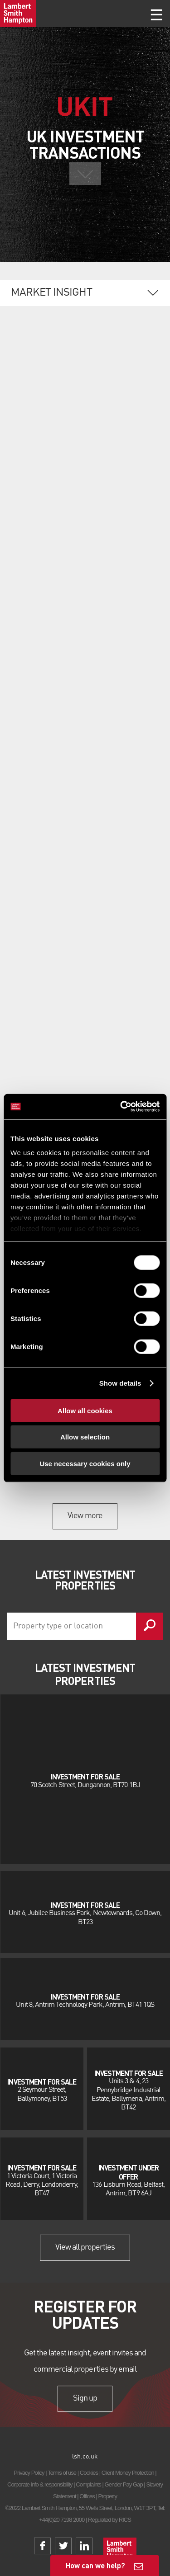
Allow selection (85, 1437)
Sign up (85, 2398)
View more (85, 1516)
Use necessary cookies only (84, 1463)
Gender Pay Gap (124, 2484)
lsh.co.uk (85, 2456)
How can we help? (95, 2565)
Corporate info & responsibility (40, 2484)
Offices (87, 2496)
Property (107, 2496)
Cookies (89, 2472)
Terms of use (62, 2472)
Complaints (88, 2484)
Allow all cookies (85, 1410)
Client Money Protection (128, 2472)
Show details (120, 1383)
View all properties (85, 2247)
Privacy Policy (29, 2472)
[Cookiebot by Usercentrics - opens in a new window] (121, 1107)
